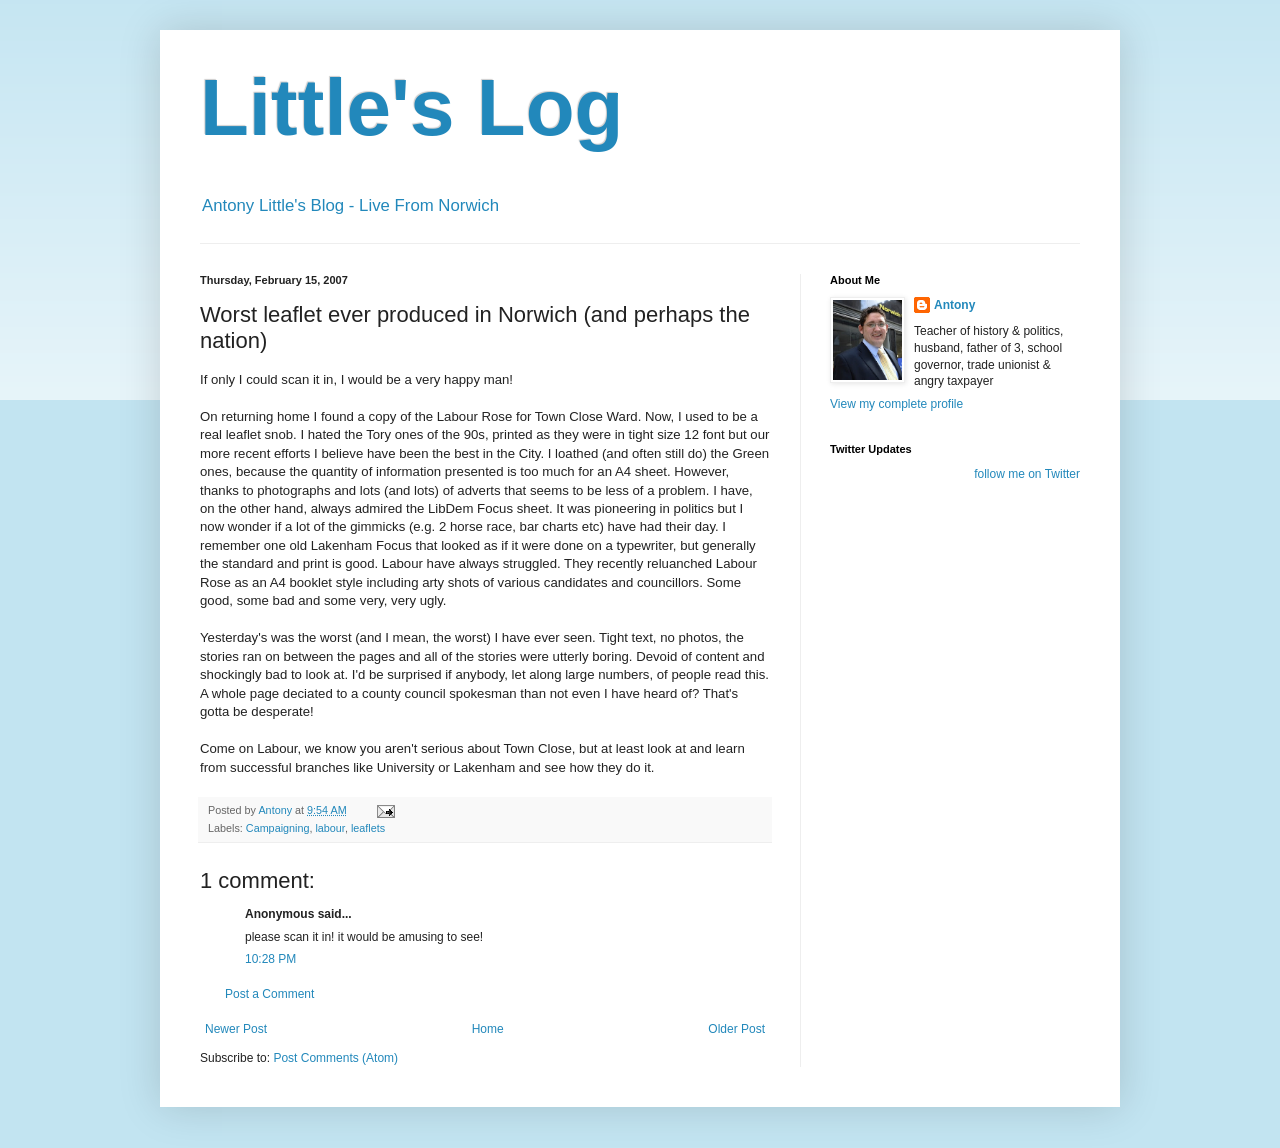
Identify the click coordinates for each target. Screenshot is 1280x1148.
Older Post (736, 1029)
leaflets (368, 828)
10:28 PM (270, 959)
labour (329, 828)
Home (488, 1029)
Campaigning (278, 828)
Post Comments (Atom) (335, 1058)
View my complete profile (896, 404)
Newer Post (236, 1029)
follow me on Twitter (1027, 474)
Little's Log (411, 107)
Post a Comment (269, 994)
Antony (954, 305)
